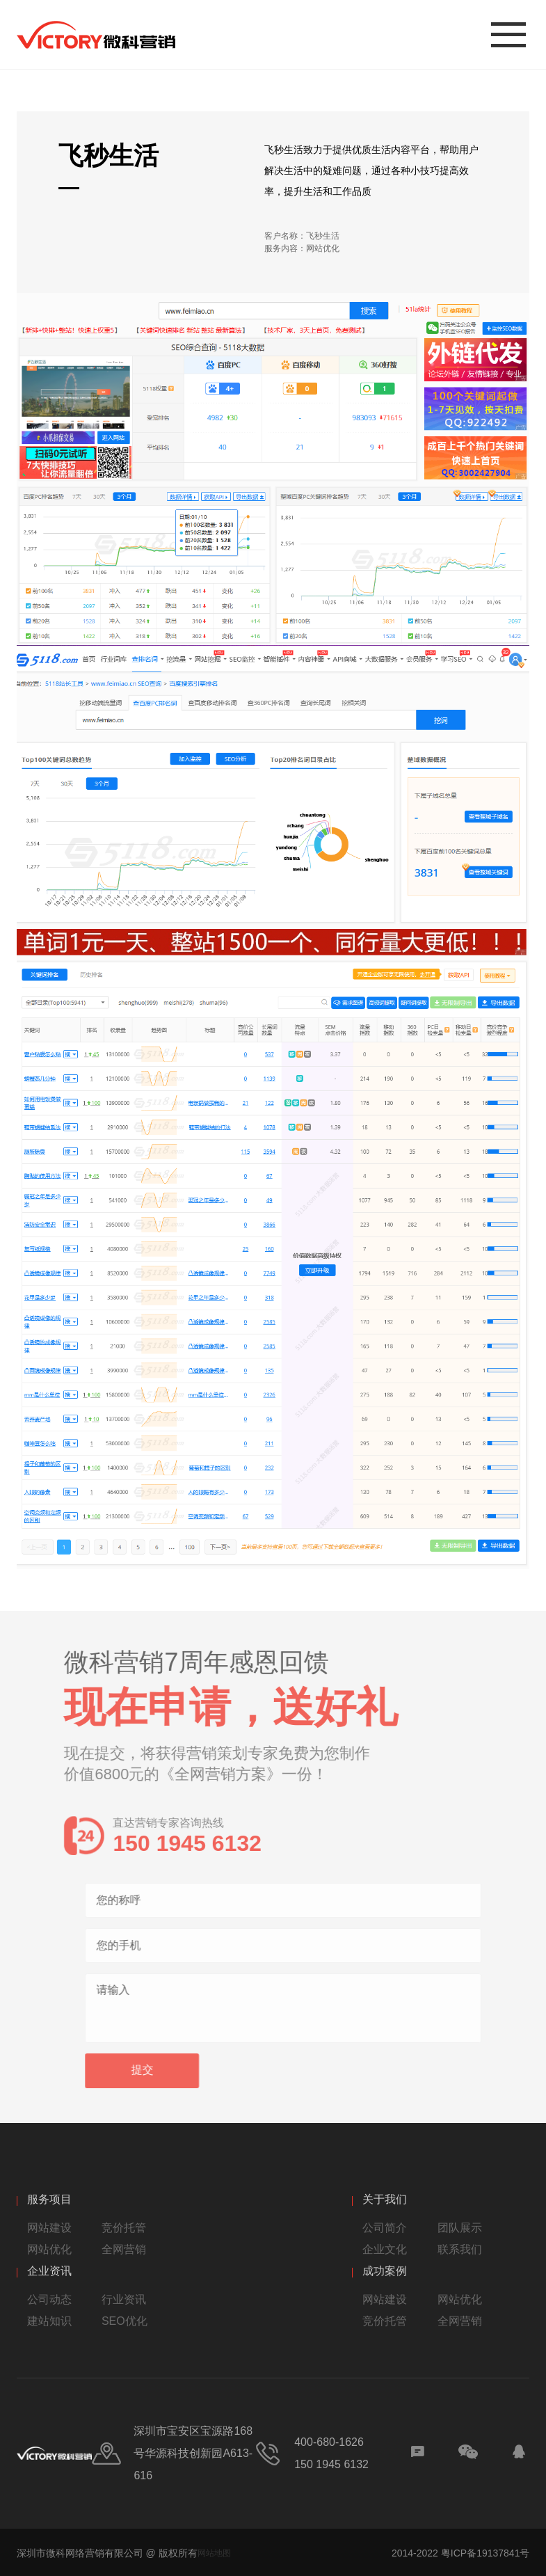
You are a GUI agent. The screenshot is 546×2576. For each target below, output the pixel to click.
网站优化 (49, 2249)
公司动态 (49, 2299)
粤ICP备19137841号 (485, 2553)
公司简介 (384, 2228)
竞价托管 (124, 2228)
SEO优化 (124, 2321)
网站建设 (49, 2228)
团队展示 (459, 2228)
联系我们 (459, 2249)
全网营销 (124, 2249)
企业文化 (384, 2249)
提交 (159, 2070)
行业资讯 (124, 2299)
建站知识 (49, 2321)
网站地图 (214, 2553)
